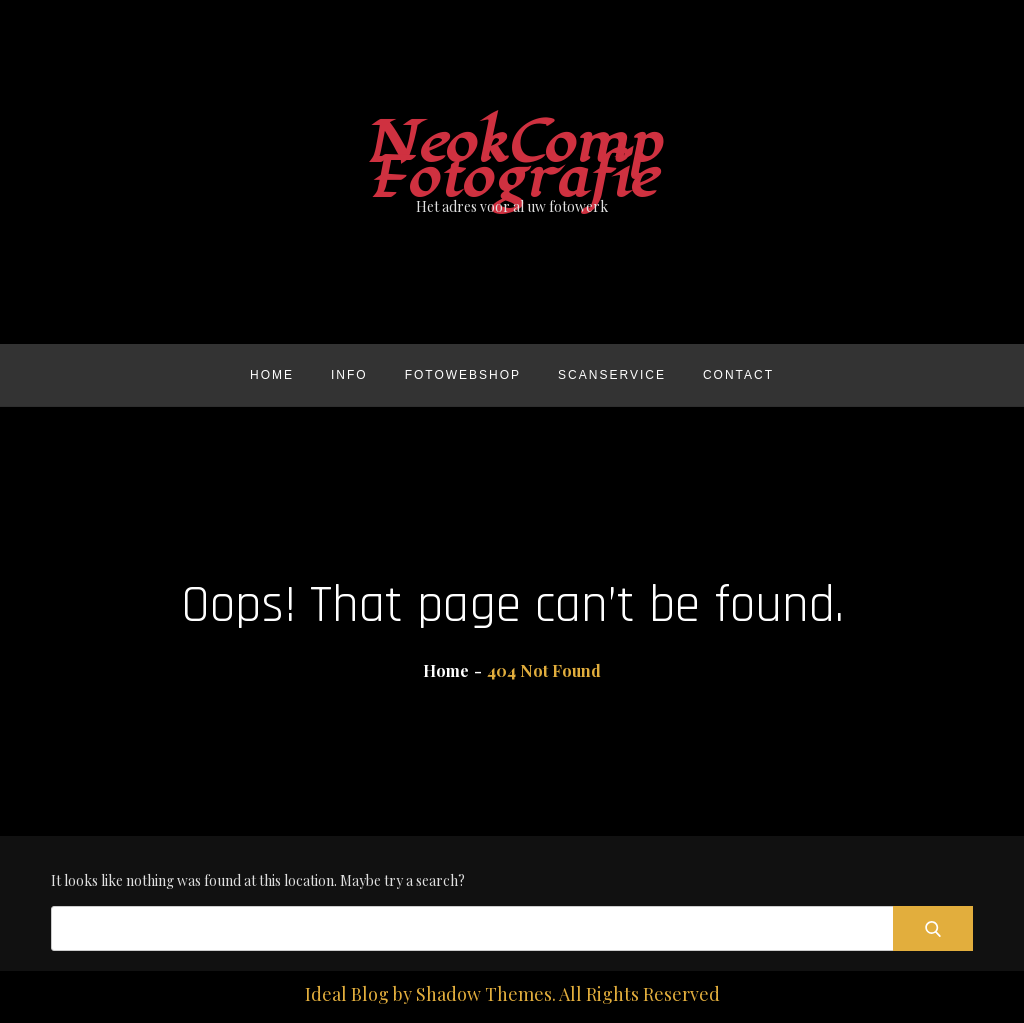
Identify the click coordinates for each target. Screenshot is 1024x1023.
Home (272, 375)
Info (349, 375)
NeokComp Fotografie (512, 161)
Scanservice (612, 375)
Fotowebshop (463, 375)
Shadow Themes (484, 994)
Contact (738, 375)
